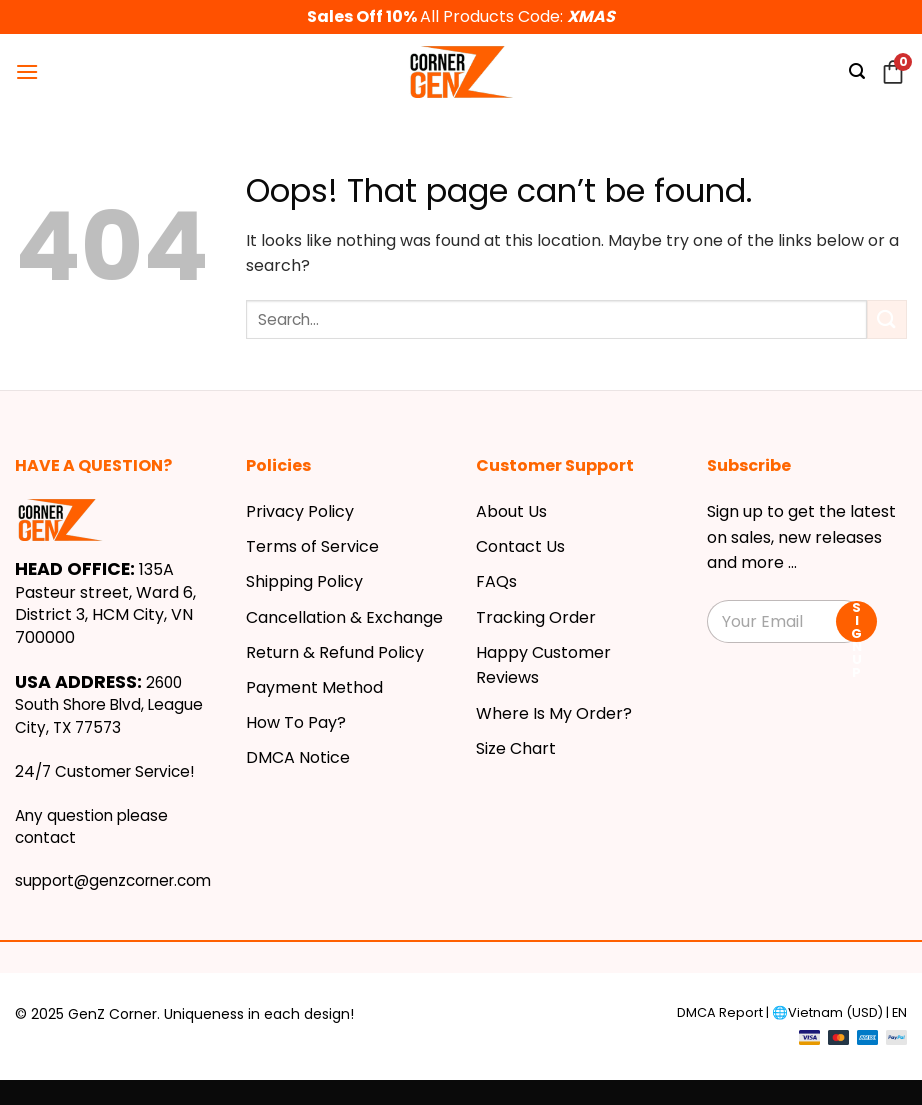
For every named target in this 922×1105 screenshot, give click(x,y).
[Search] (857, 71)
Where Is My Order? (554, 713)
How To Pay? (296, 722)
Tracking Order (536, 617)
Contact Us (520, 546)
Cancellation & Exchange (344, 617)
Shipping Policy (304, 581)
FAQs (496, 581)
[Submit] (887, 319)
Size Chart (516, 748)
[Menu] (27, 71)
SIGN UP (856, 621)
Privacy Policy (300, 511)
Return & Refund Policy (335, 652)
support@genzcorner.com (113, 880)
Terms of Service (312, 546)
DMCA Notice (298, 757)
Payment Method (314, 687)
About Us (511, 511)
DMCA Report (720, 1012)
